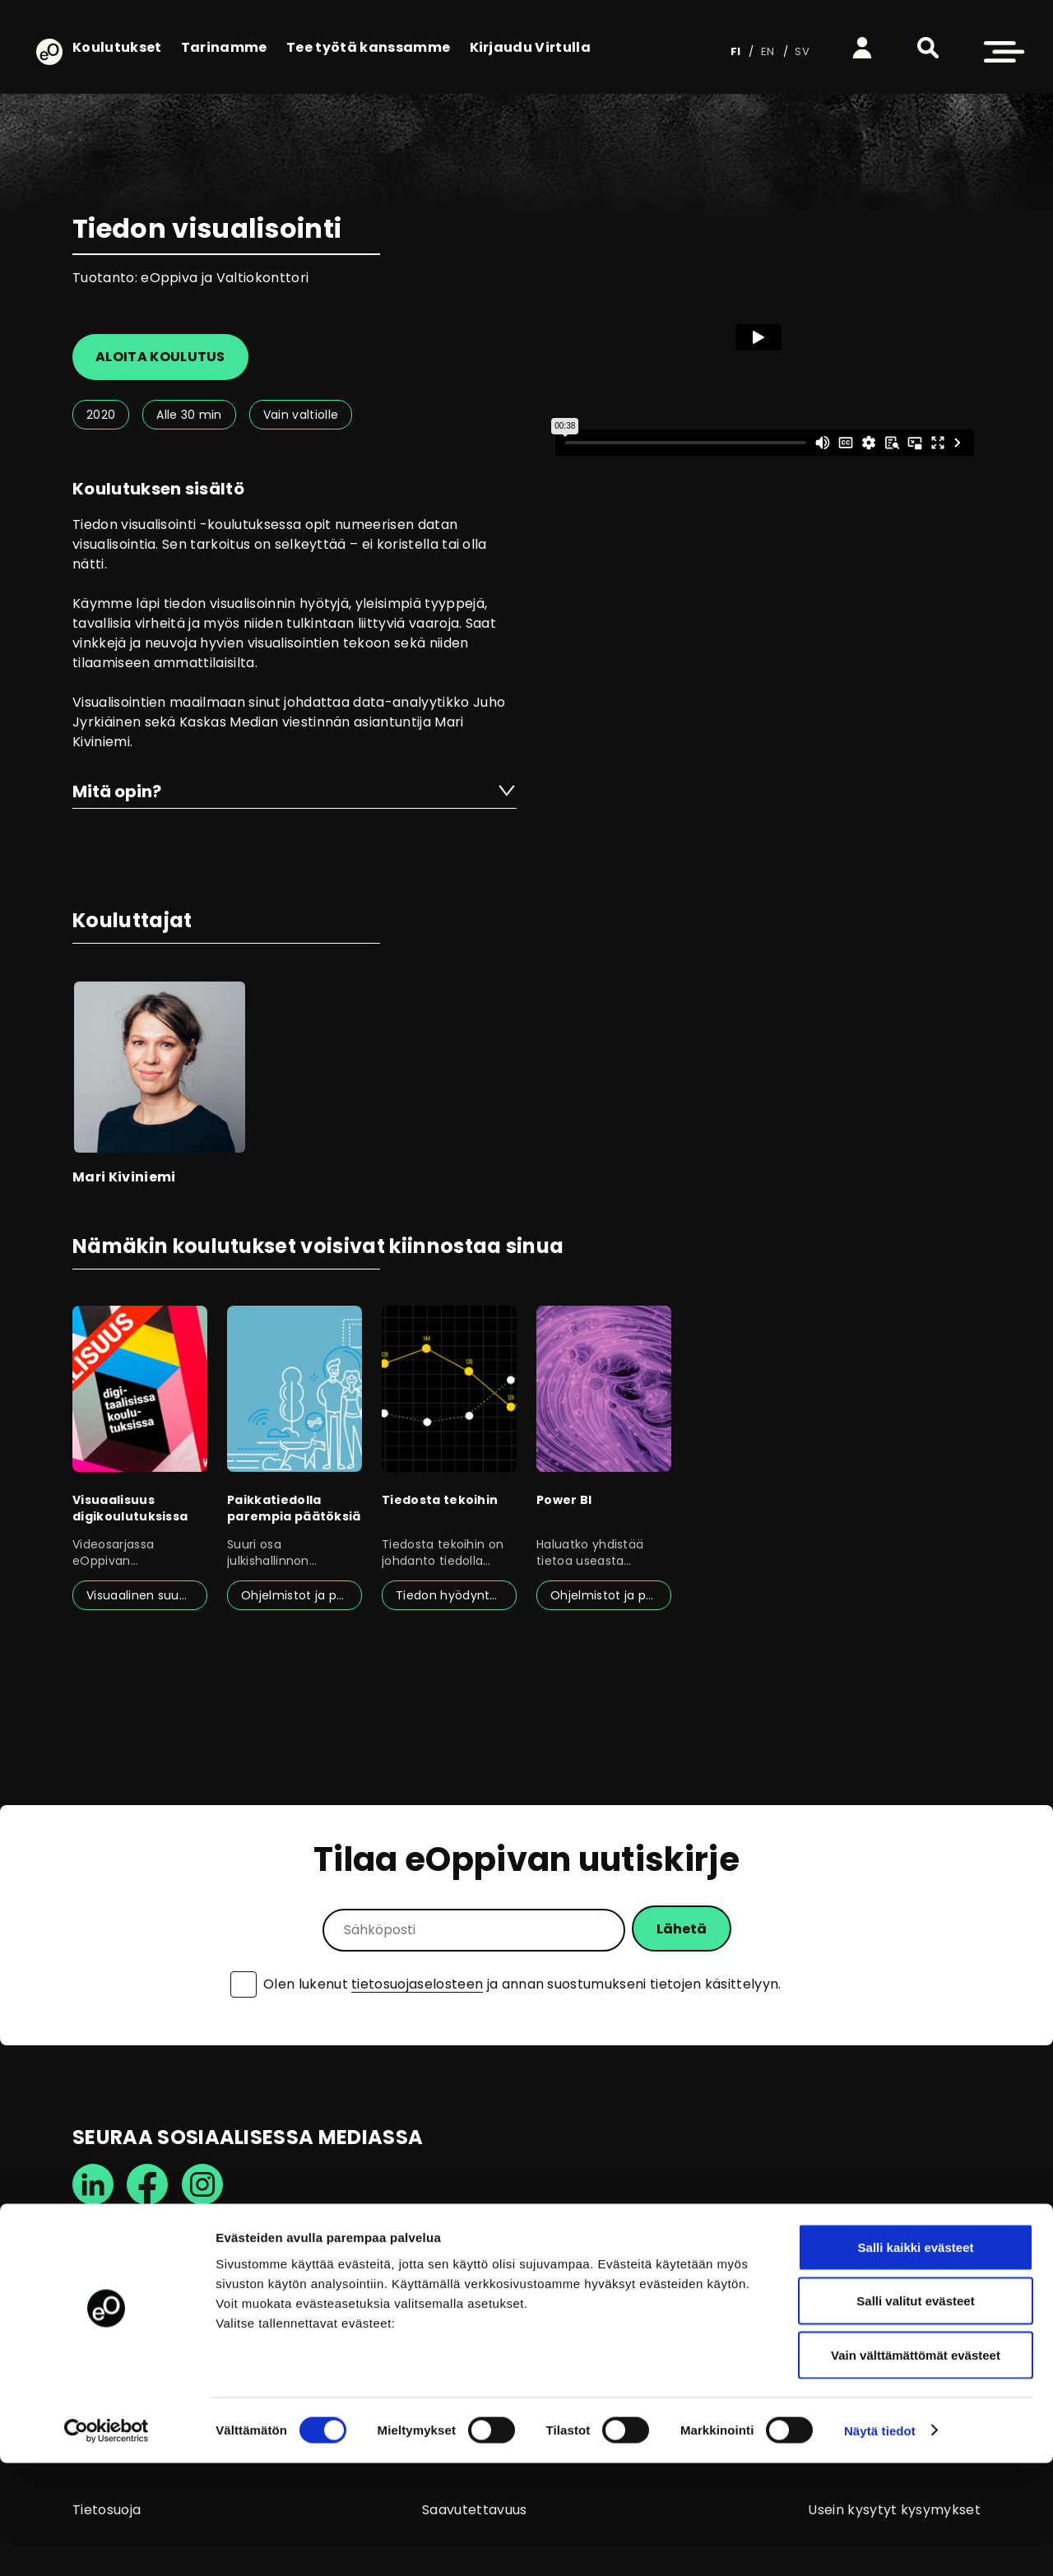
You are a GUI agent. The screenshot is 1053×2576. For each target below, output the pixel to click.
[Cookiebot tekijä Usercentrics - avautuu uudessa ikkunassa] (107, 2544)
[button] (928, 48)
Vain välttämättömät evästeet (915, 2468)
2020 (100, 414)
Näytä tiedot (880, 2543)
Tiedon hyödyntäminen (456, 1595)
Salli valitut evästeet (915, 2414)
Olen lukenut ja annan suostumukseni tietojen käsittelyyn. (522, 1984)
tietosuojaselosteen (417, 1984)
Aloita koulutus (160, 356)
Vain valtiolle (300, 414)
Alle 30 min (189, 414)
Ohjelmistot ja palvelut (301, 1595)
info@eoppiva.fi (124, 2315)
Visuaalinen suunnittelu (146, 1595)
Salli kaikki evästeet (916, 2360)
